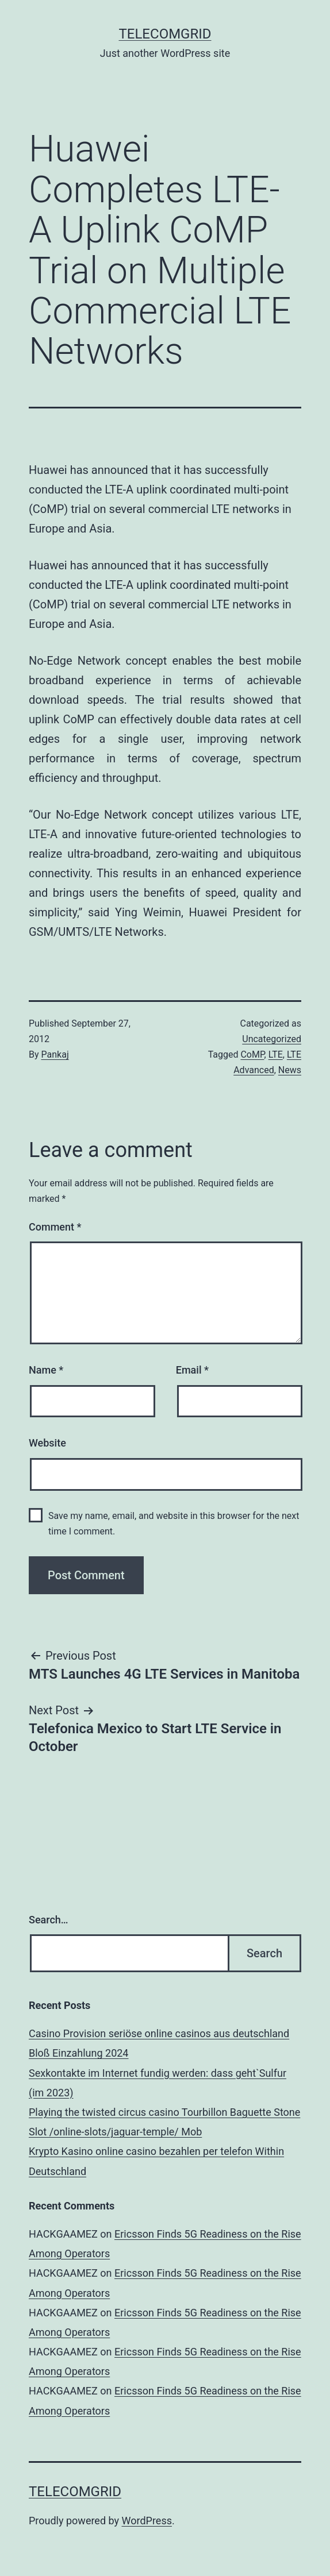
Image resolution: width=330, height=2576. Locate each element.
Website (47, 1443)
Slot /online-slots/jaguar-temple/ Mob (115, 2132)
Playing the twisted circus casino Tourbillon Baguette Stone (164, 2112)
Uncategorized (271, 1039)
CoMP (252, 1054)
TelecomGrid (164, 34)
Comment (55, 1227)
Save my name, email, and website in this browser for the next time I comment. (173, 1523)
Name (46, 1370)
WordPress (147, 2521)
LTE (275, 1054)
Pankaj (55, 1054)
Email (192, 1370)
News (289, 1070)
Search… (48, 1920)
